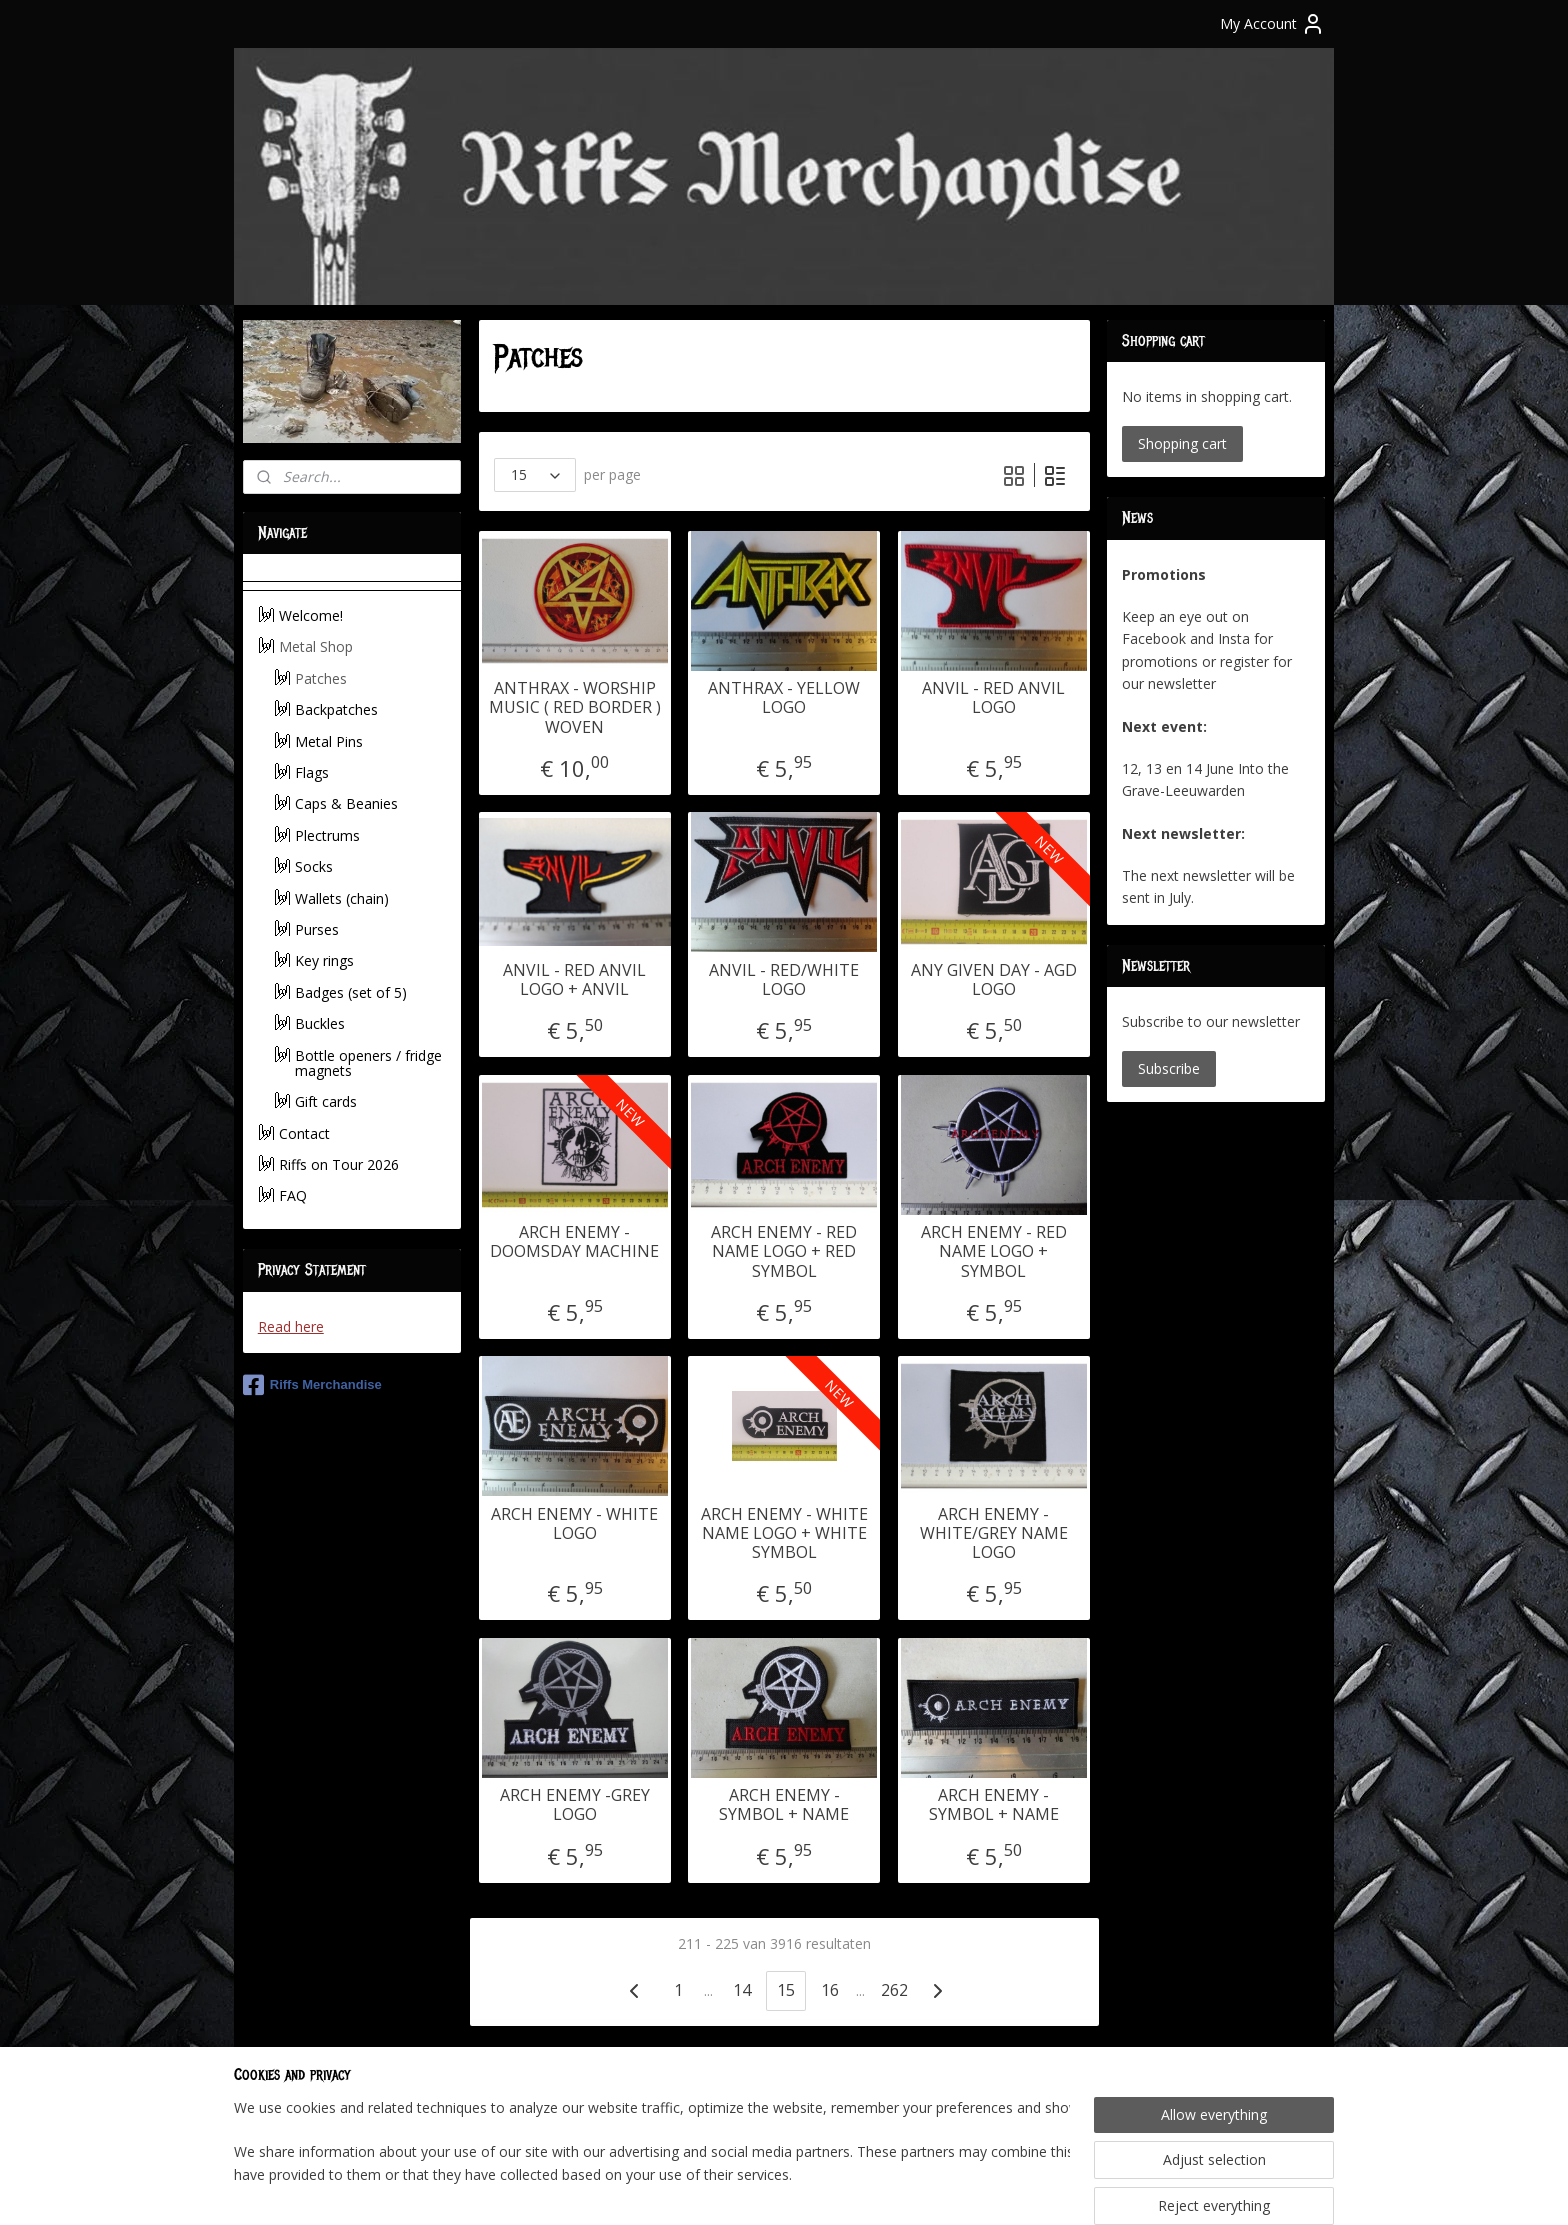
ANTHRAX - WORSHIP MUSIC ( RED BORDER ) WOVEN (574, 708)
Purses (317, 929)
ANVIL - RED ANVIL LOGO (993, 698)
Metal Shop (316, 646)
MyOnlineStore (1014, 2188)
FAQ (293, 1195)
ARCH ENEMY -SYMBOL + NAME (784, 1805)
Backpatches (336, 709)
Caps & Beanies (346, 803)
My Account (1272, 24)
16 (830, 1990)
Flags (312, 772)
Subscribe (1169, 1068)
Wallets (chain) (342, 898)
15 (786, 1990)
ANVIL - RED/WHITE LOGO (784, 980)
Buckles (320, 1023)
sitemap (716, 2188)
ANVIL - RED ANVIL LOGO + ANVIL (574, 980)
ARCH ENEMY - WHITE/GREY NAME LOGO (993, 1534)
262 (893, 1990)
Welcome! (311, 615)
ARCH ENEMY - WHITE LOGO (574, 1524)
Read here (291, 1326)
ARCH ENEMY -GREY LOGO (574, 1805)
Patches (321, 678)
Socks (314, 866)
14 (742, 1990)
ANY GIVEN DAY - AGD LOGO (993, 980)
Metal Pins (329, 741)
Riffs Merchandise (312, 1385)
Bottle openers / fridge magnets (368, 1063)
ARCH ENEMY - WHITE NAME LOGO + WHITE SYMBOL (783, 1534)
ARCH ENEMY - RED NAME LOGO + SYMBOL (993, 1252)
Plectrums (327, 835)
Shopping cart (1182, 443)
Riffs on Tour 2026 (339, 1164)
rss (758, 2188)
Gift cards (326, 1101)
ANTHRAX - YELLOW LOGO (784, 698)
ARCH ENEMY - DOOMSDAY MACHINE (574, 1242)
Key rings (324, 960)
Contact (304, 1133)
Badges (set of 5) (351, 992)
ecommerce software (837, 2188)
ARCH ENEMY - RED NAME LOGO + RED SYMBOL (784, 1252)
